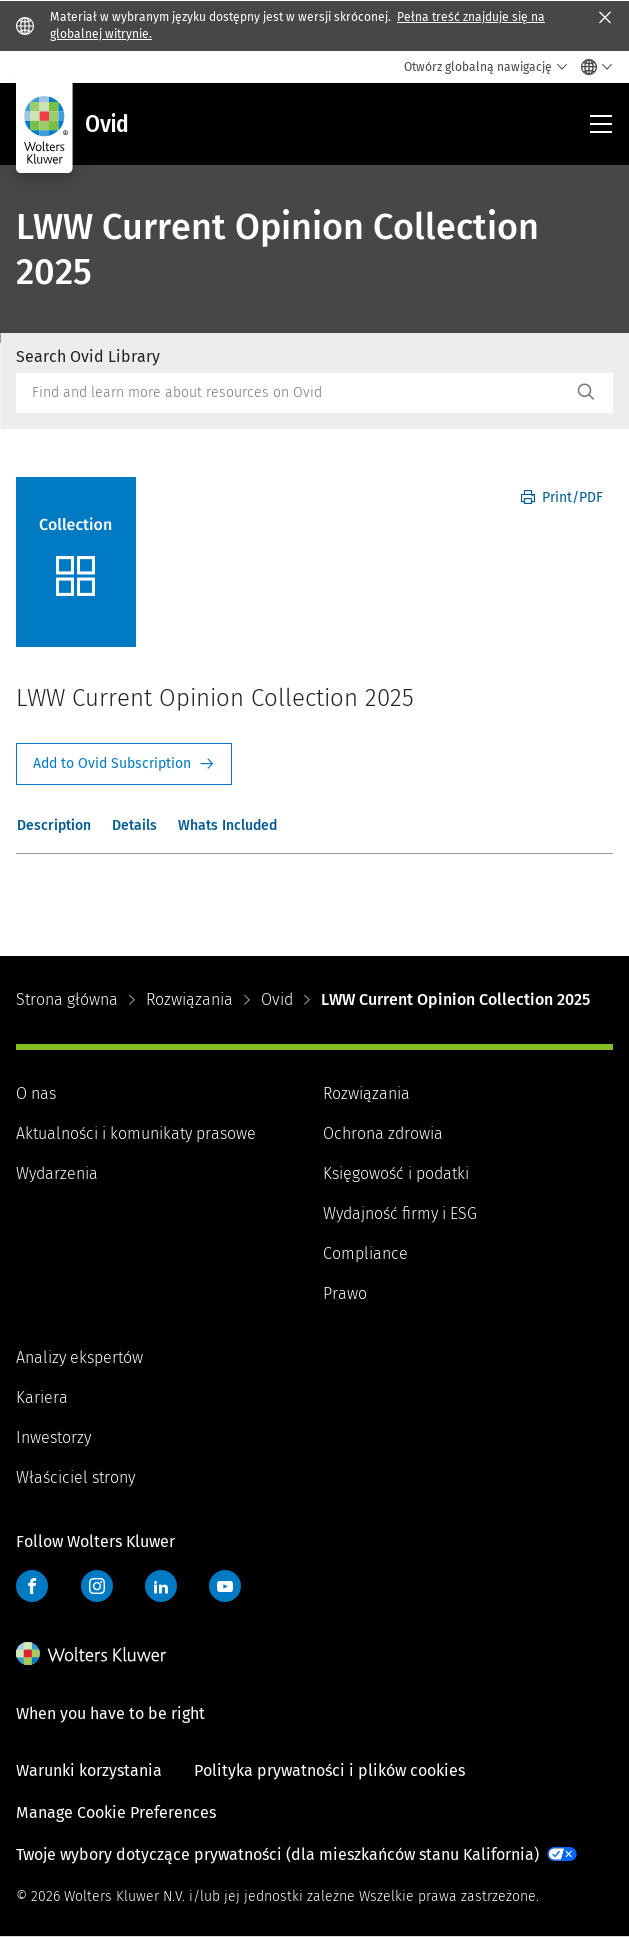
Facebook (32, 1586)
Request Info (124, 764)
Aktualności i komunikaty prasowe (136, 1133)
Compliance (365, 1253)
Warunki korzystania (89, 1770)
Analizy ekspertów (79, 1357)
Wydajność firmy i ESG (400, 1213)
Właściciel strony (75, 1477)
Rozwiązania (189, 999)
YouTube (225, 1586)
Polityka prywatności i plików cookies (329, 1770)
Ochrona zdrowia (383, 1133)
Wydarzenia (57, 1173)
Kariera (42, 1397)
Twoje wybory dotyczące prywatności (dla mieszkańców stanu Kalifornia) (277, 1854)
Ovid (277, 999)
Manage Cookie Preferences (116, 1812)
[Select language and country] (591, 67)
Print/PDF (562, 497)
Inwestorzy (53, 1437)
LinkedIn (161, 1586)
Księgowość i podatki (396, 1173)
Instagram (97, 1586)
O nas (36, 1093)
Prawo (345, 1293)
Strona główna (67, 999)
